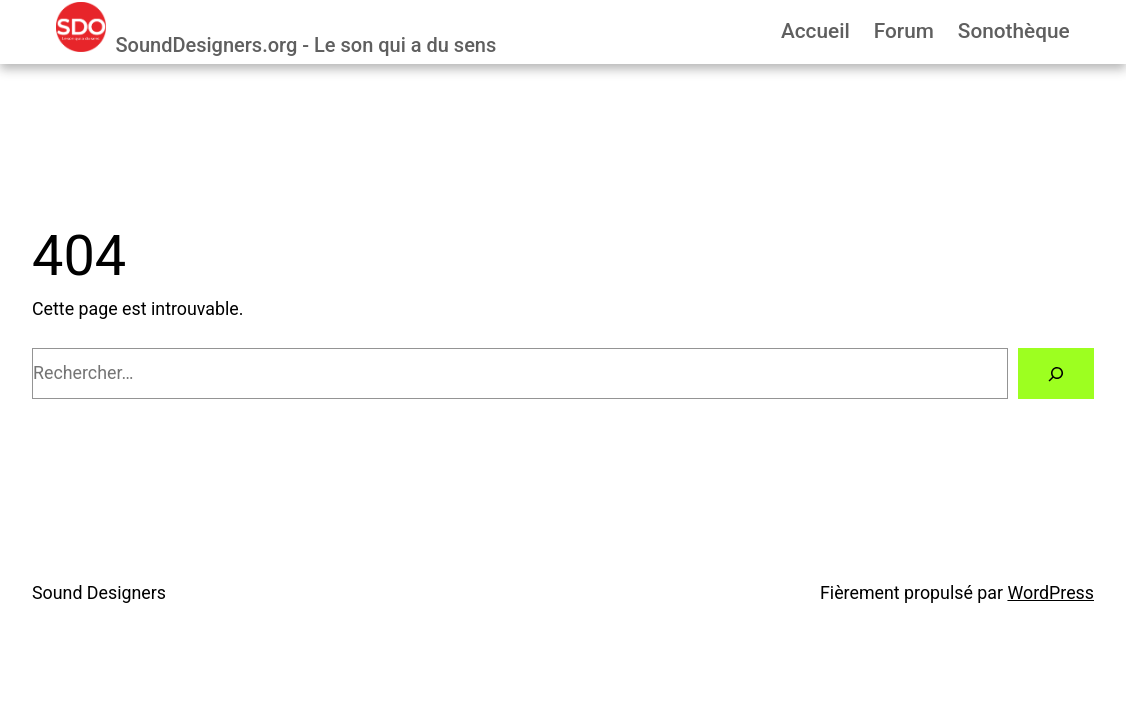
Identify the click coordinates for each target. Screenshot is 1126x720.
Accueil (815, 31)
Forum (904, 31)
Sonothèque (1014, 31)
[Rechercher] (1056, 374)
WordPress (1050, 592)
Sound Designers (99, 592)
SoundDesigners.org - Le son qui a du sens (305, 45)
